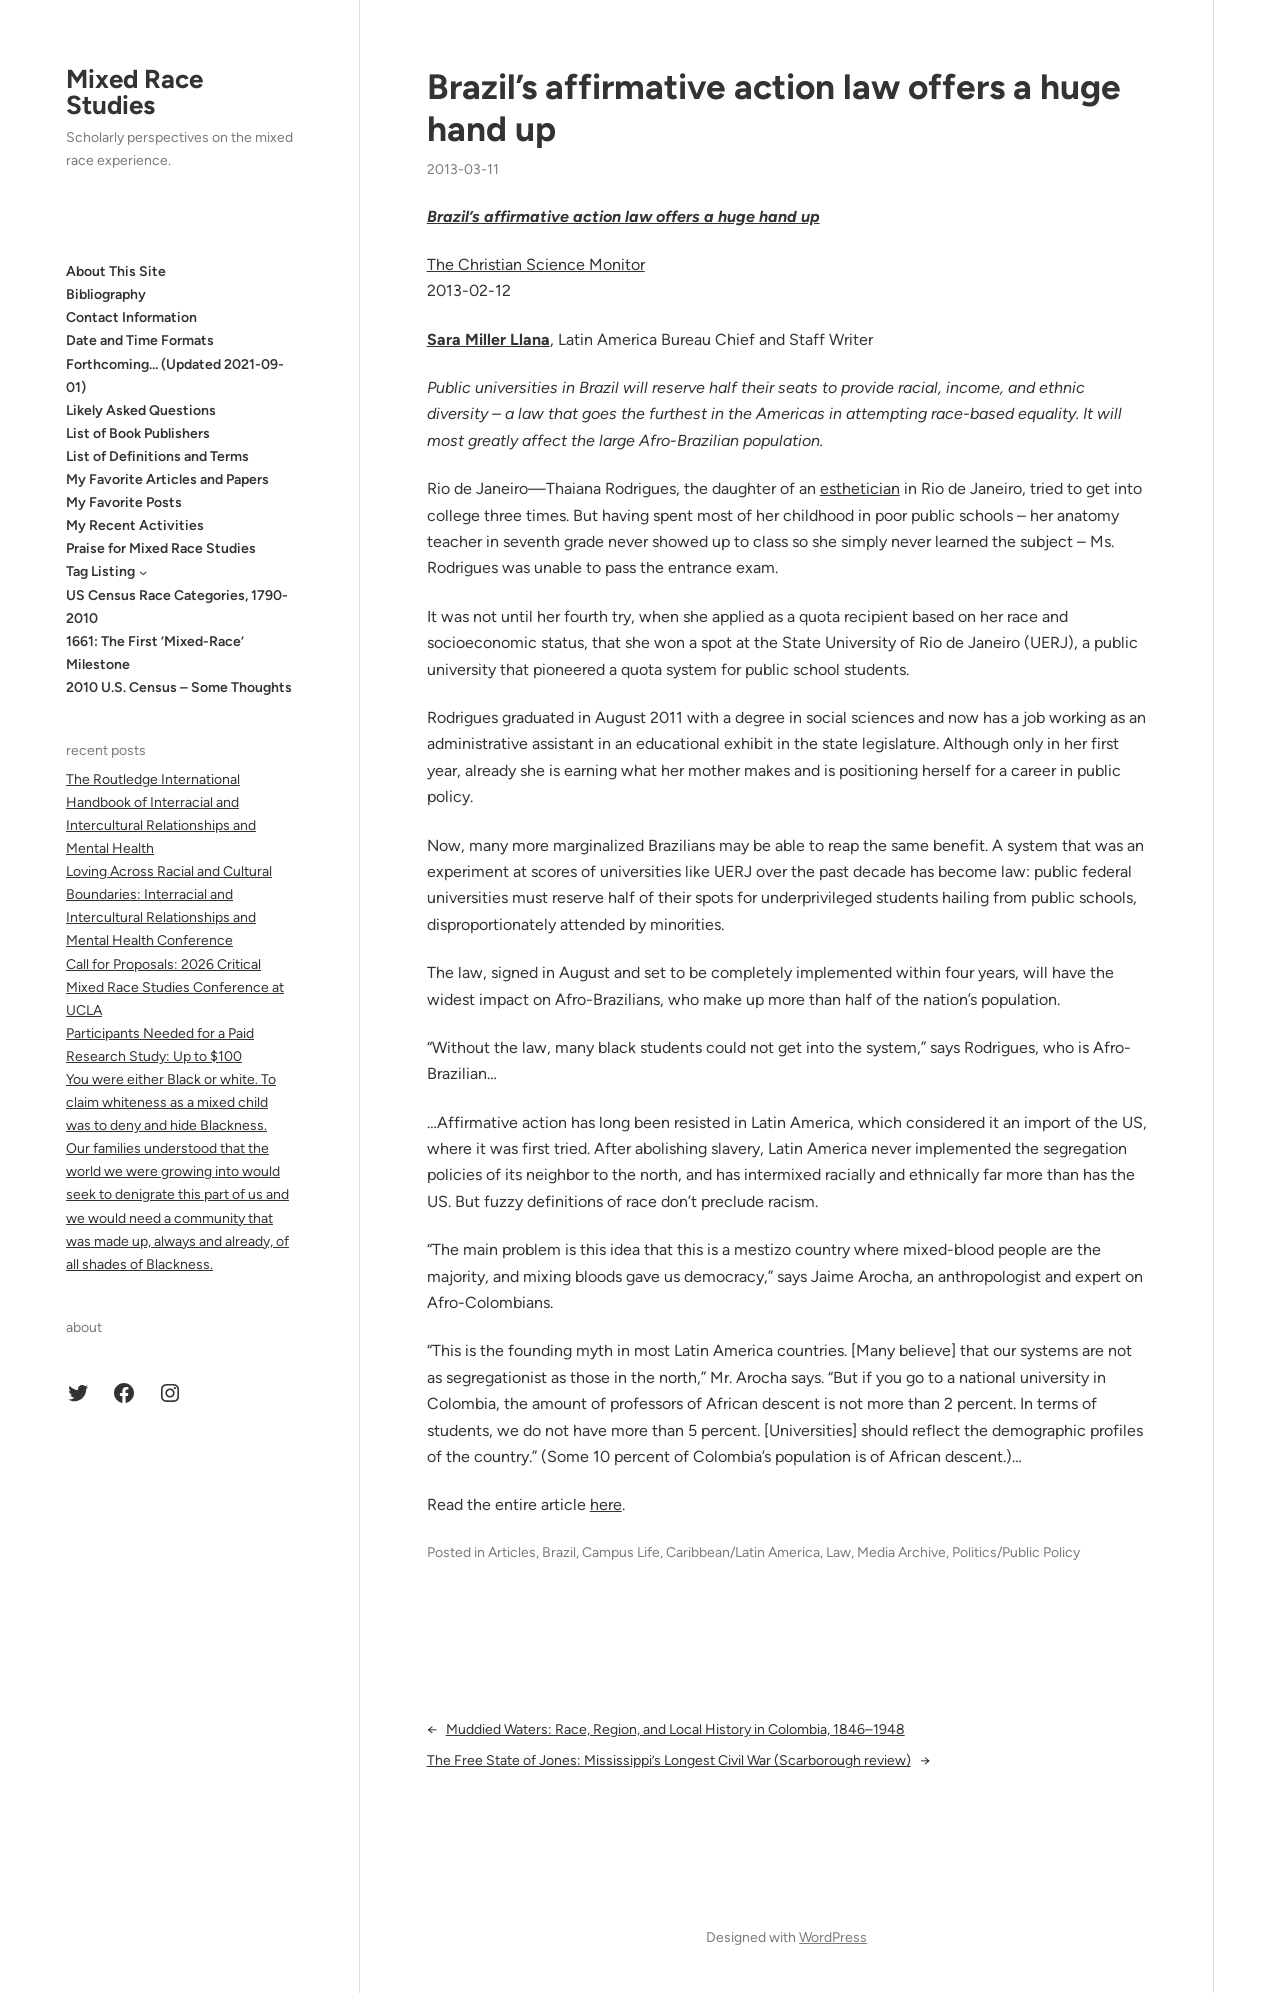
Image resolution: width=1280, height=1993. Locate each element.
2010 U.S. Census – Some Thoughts (179, 687)
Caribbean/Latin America (743, 1552)
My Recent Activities (135, 525)
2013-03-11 (463, 169)
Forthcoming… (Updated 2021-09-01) (175, 376)
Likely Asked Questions (141, 410)
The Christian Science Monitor (536, 264)
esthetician (860, 488)
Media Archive (901, 1552)
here (606, 1504)
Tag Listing (100, 571)
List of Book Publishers (138, 433)
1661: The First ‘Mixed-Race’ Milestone (155, 653)
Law (838, 1552)
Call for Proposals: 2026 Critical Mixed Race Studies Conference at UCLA (175, 987)
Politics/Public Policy (1016, 1552)
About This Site (116, 271)
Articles (512, 1552)
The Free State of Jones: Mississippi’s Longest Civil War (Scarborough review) (669, 1760)
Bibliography (106, 294)
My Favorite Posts (124, 502)
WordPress (833, 1937)
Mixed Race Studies (134, 92)
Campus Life (621, 1552)
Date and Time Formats (140, 340)
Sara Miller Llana (488, 339)
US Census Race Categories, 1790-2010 (177, 607)
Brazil (559, 1552)
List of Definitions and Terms (157, 456)
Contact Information (131, 317)
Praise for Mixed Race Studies (161, 548)
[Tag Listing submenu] (143, 572)
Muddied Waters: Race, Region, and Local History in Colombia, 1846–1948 (675, 1729)
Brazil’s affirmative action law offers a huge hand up (774, 108)
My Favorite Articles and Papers (167, 479)
